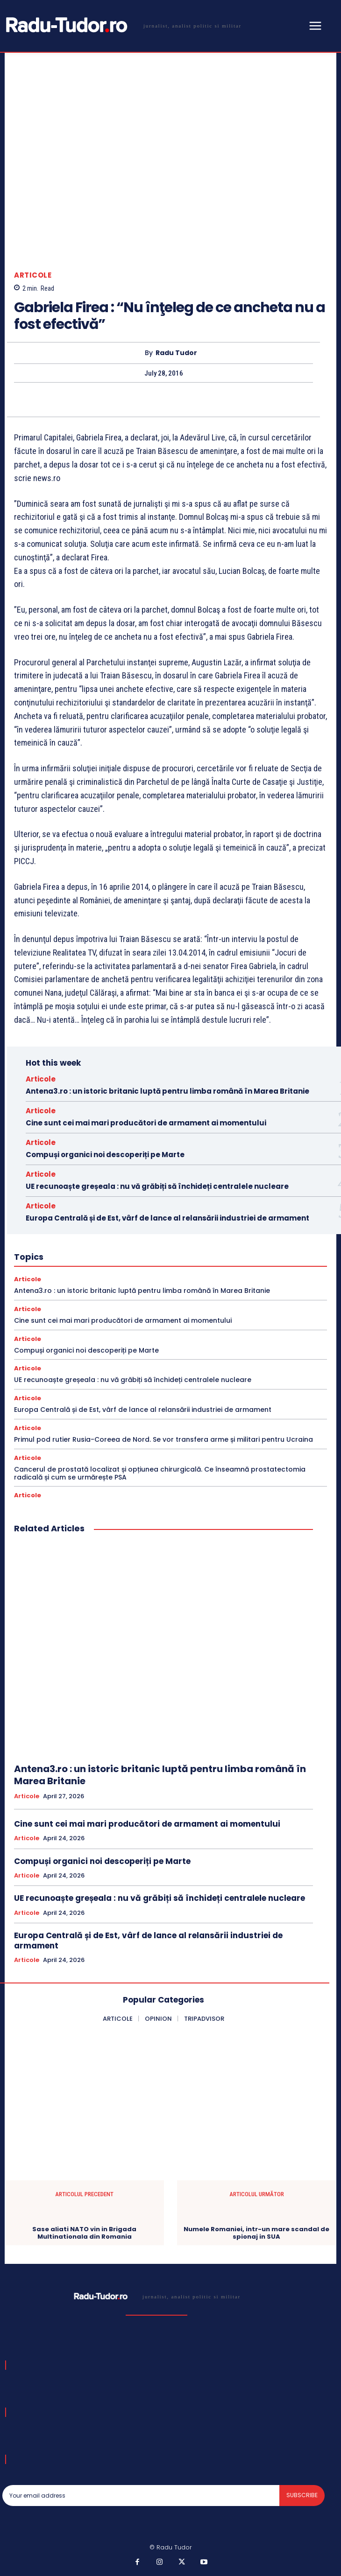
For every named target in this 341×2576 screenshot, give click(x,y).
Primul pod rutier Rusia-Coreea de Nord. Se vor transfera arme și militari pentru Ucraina (163, 1439)
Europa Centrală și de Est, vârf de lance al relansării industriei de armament (167, 1218)
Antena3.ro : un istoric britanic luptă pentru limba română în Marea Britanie (167, 1091)
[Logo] (122, 25)
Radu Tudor (176, 353)
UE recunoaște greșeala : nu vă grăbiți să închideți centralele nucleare (157, 1186)
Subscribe (302, 2495)
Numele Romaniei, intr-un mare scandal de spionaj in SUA (256, 2233)
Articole (32, 275)
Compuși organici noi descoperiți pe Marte (105, 1154)
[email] (140, 2495)
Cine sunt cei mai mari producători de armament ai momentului (146, 1123)
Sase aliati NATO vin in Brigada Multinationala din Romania (84, 2233)
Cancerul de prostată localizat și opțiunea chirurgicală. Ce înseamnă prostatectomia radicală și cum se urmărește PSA (159, 1473)
